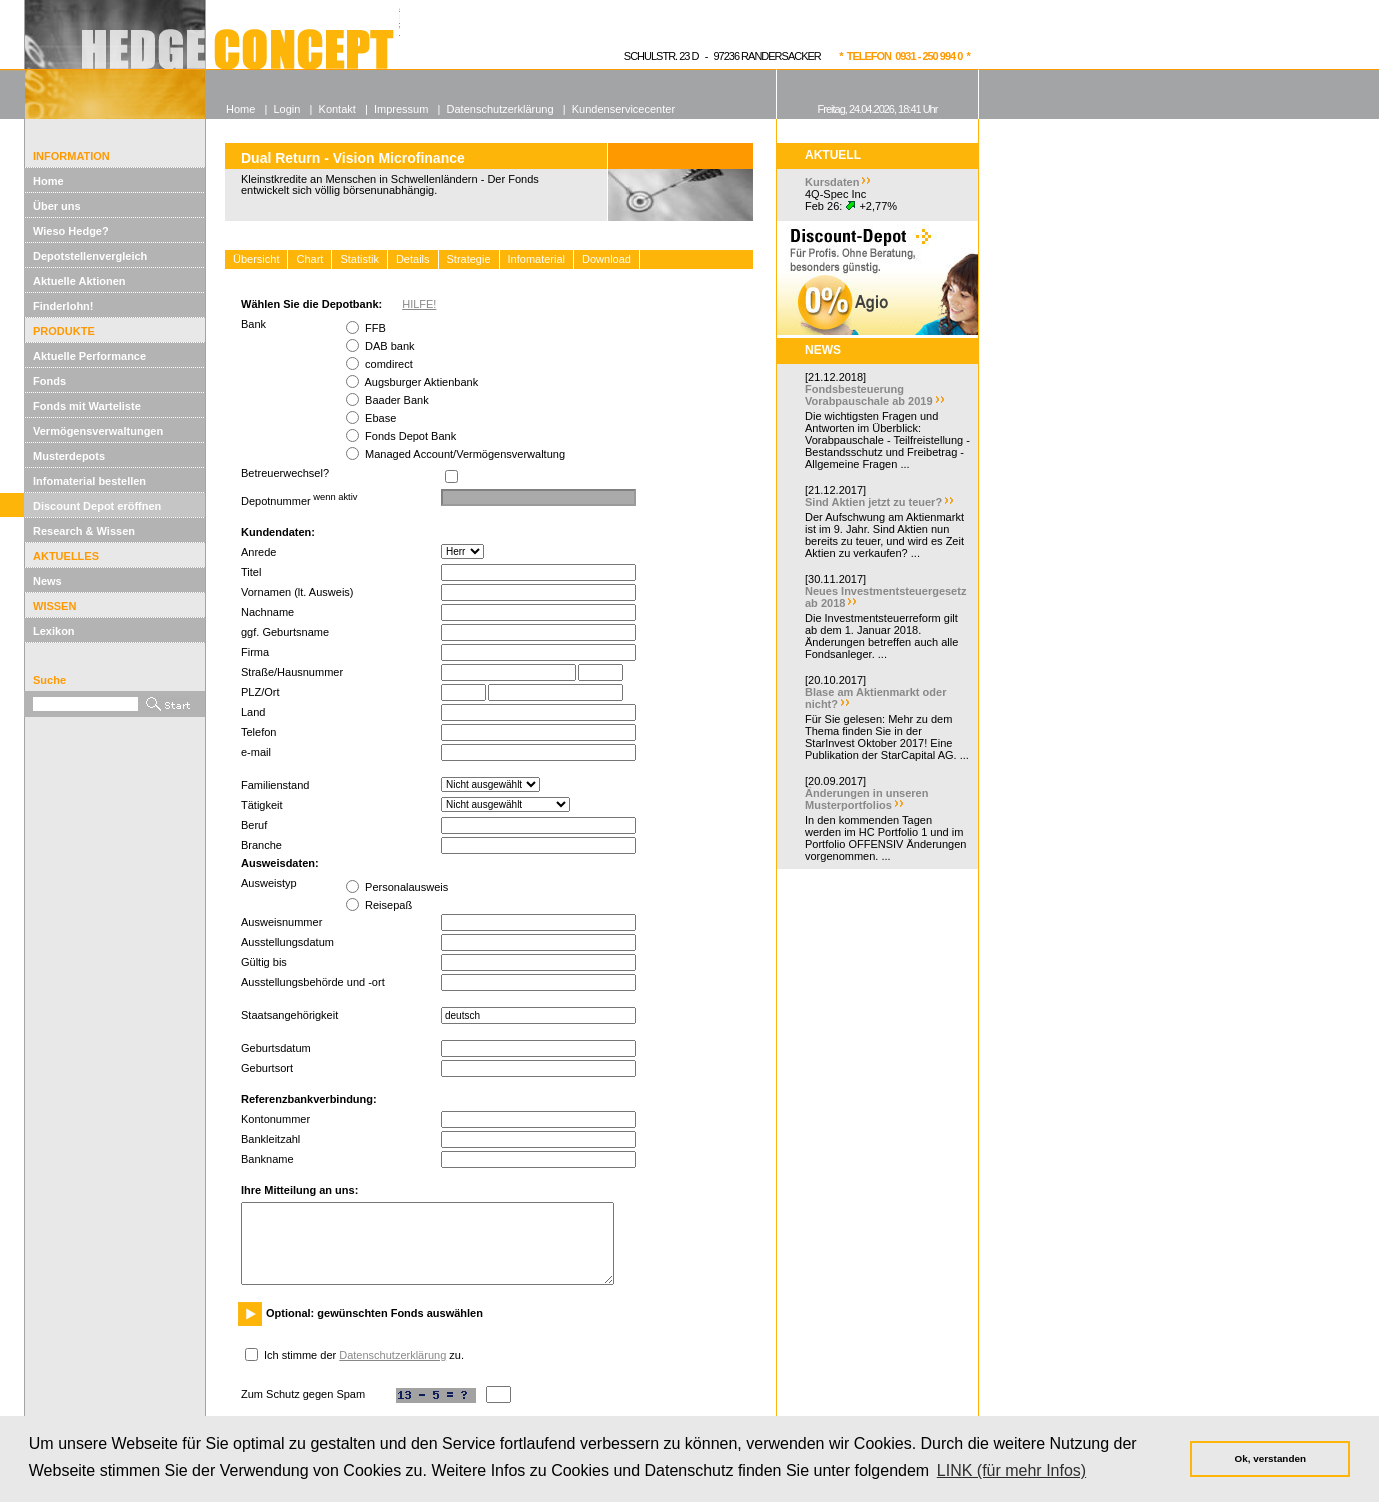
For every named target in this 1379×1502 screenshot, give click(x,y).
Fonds (49, 381)
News (47, 581)
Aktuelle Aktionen (79, 281)
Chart (309, 259)
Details (413, 259)
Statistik (359, 259)
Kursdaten (832, 182)
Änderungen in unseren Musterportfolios (866, 799)
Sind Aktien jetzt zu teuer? (873, 502)
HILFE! (419, 304)
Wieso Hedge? (71, 231)
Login (286, 109)
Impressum (401, 109)
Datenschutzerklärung (392, 1355)
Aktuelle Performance (89, 356)
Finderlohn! (63, 306)
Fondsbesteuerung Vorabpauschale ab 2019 (869, 395)
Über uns (57, 206)
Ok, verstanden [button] (1270, 1458)
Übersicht (256, 259)
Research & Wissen (84, 531)
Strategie (469, 259)
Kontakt (337, 109)
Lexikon (54, 631)
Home (48, 181)
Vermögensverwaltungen (98, 431)
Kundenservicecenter (623, 109)
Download (606, 259)
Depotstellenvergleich (90, 256)
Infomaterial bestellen (89, 481)
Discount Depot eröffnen (97, 506)
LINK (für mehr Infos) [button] (1011, 1470)
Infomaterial (536, 259)
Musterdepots (69, 456)
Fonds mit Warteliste (87, 406)
